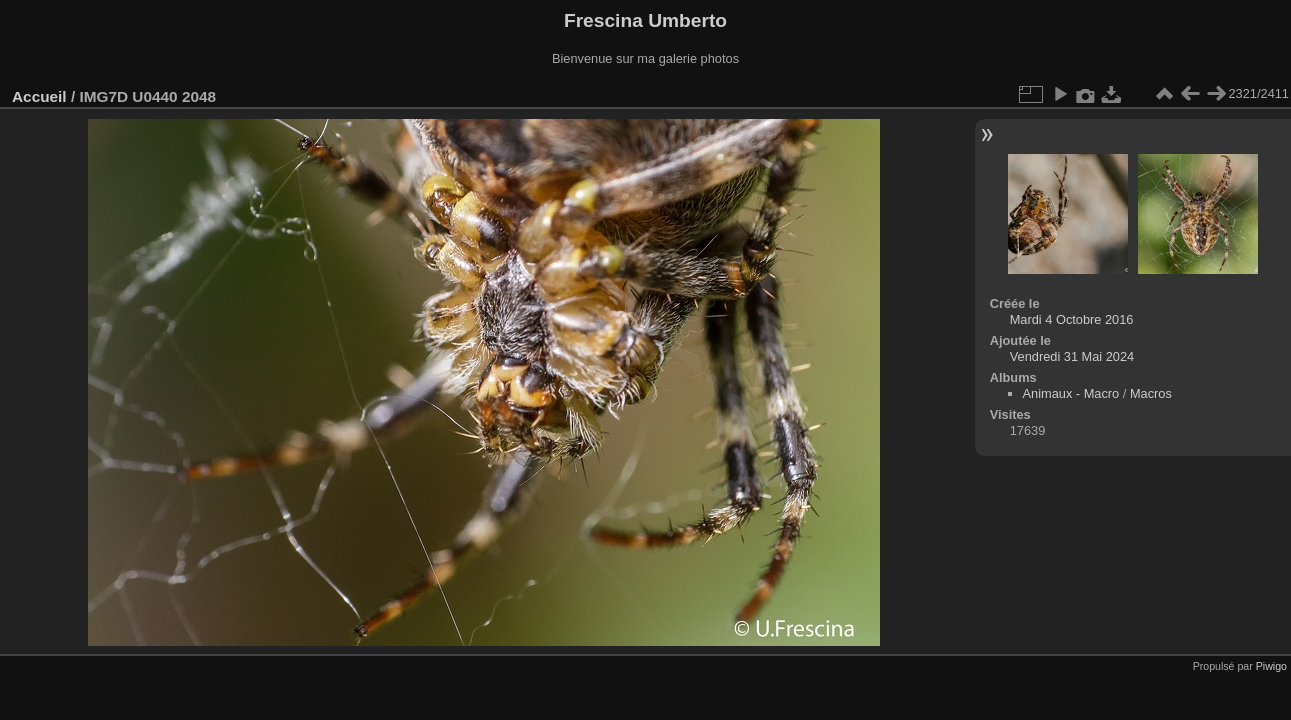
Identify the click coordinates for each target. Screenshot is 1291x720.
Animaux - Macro (1071, 393)
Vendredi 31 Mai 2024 (1072, 356)
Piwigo (1271, 666)
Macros (1151, 393)
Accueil (39, 96)
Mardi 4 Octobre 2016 (1072, 319)
